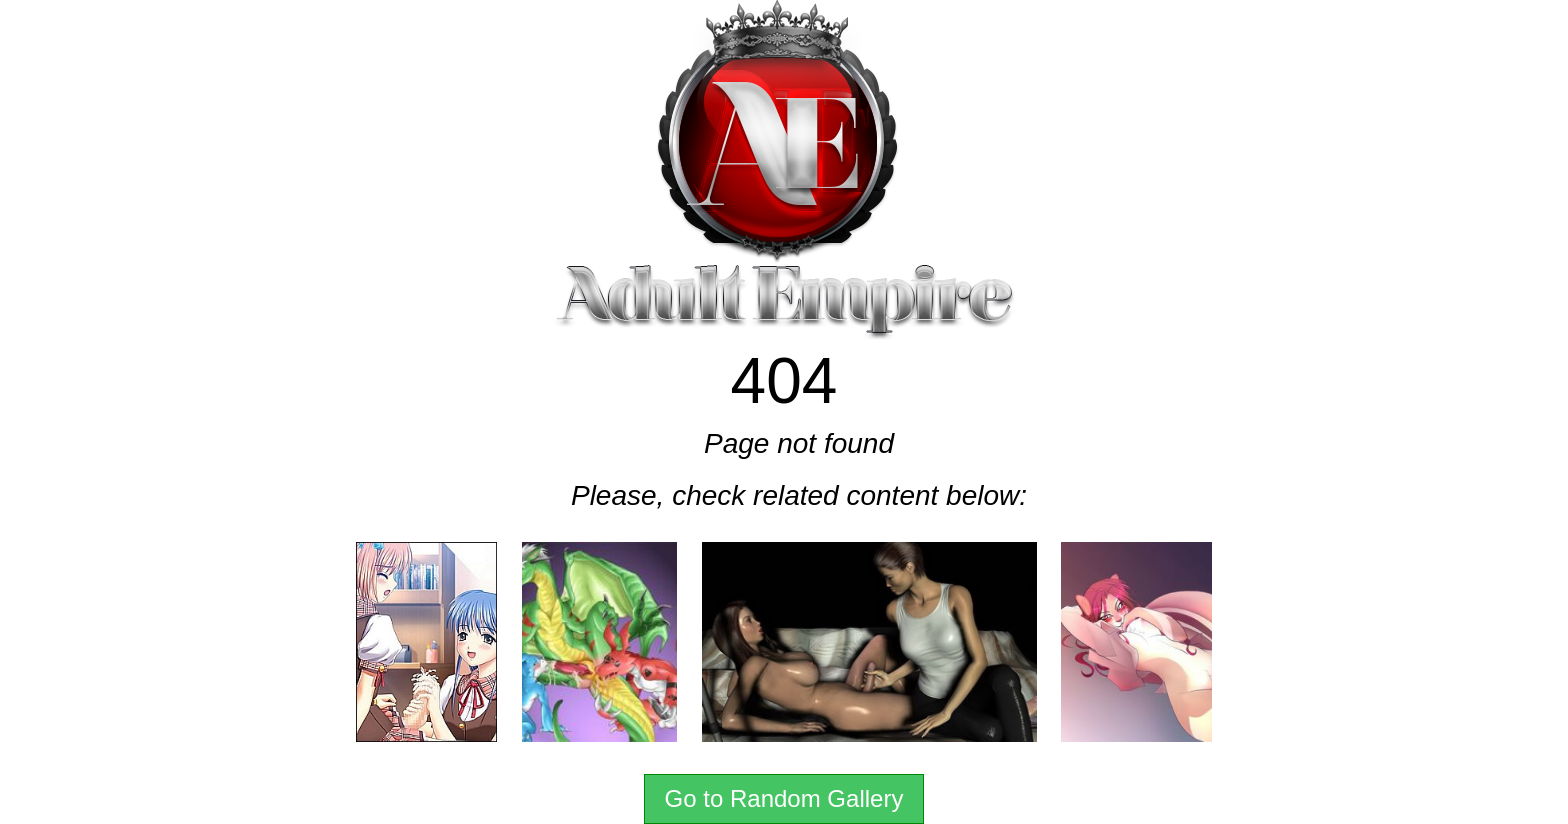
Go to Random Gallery (784, 798)
